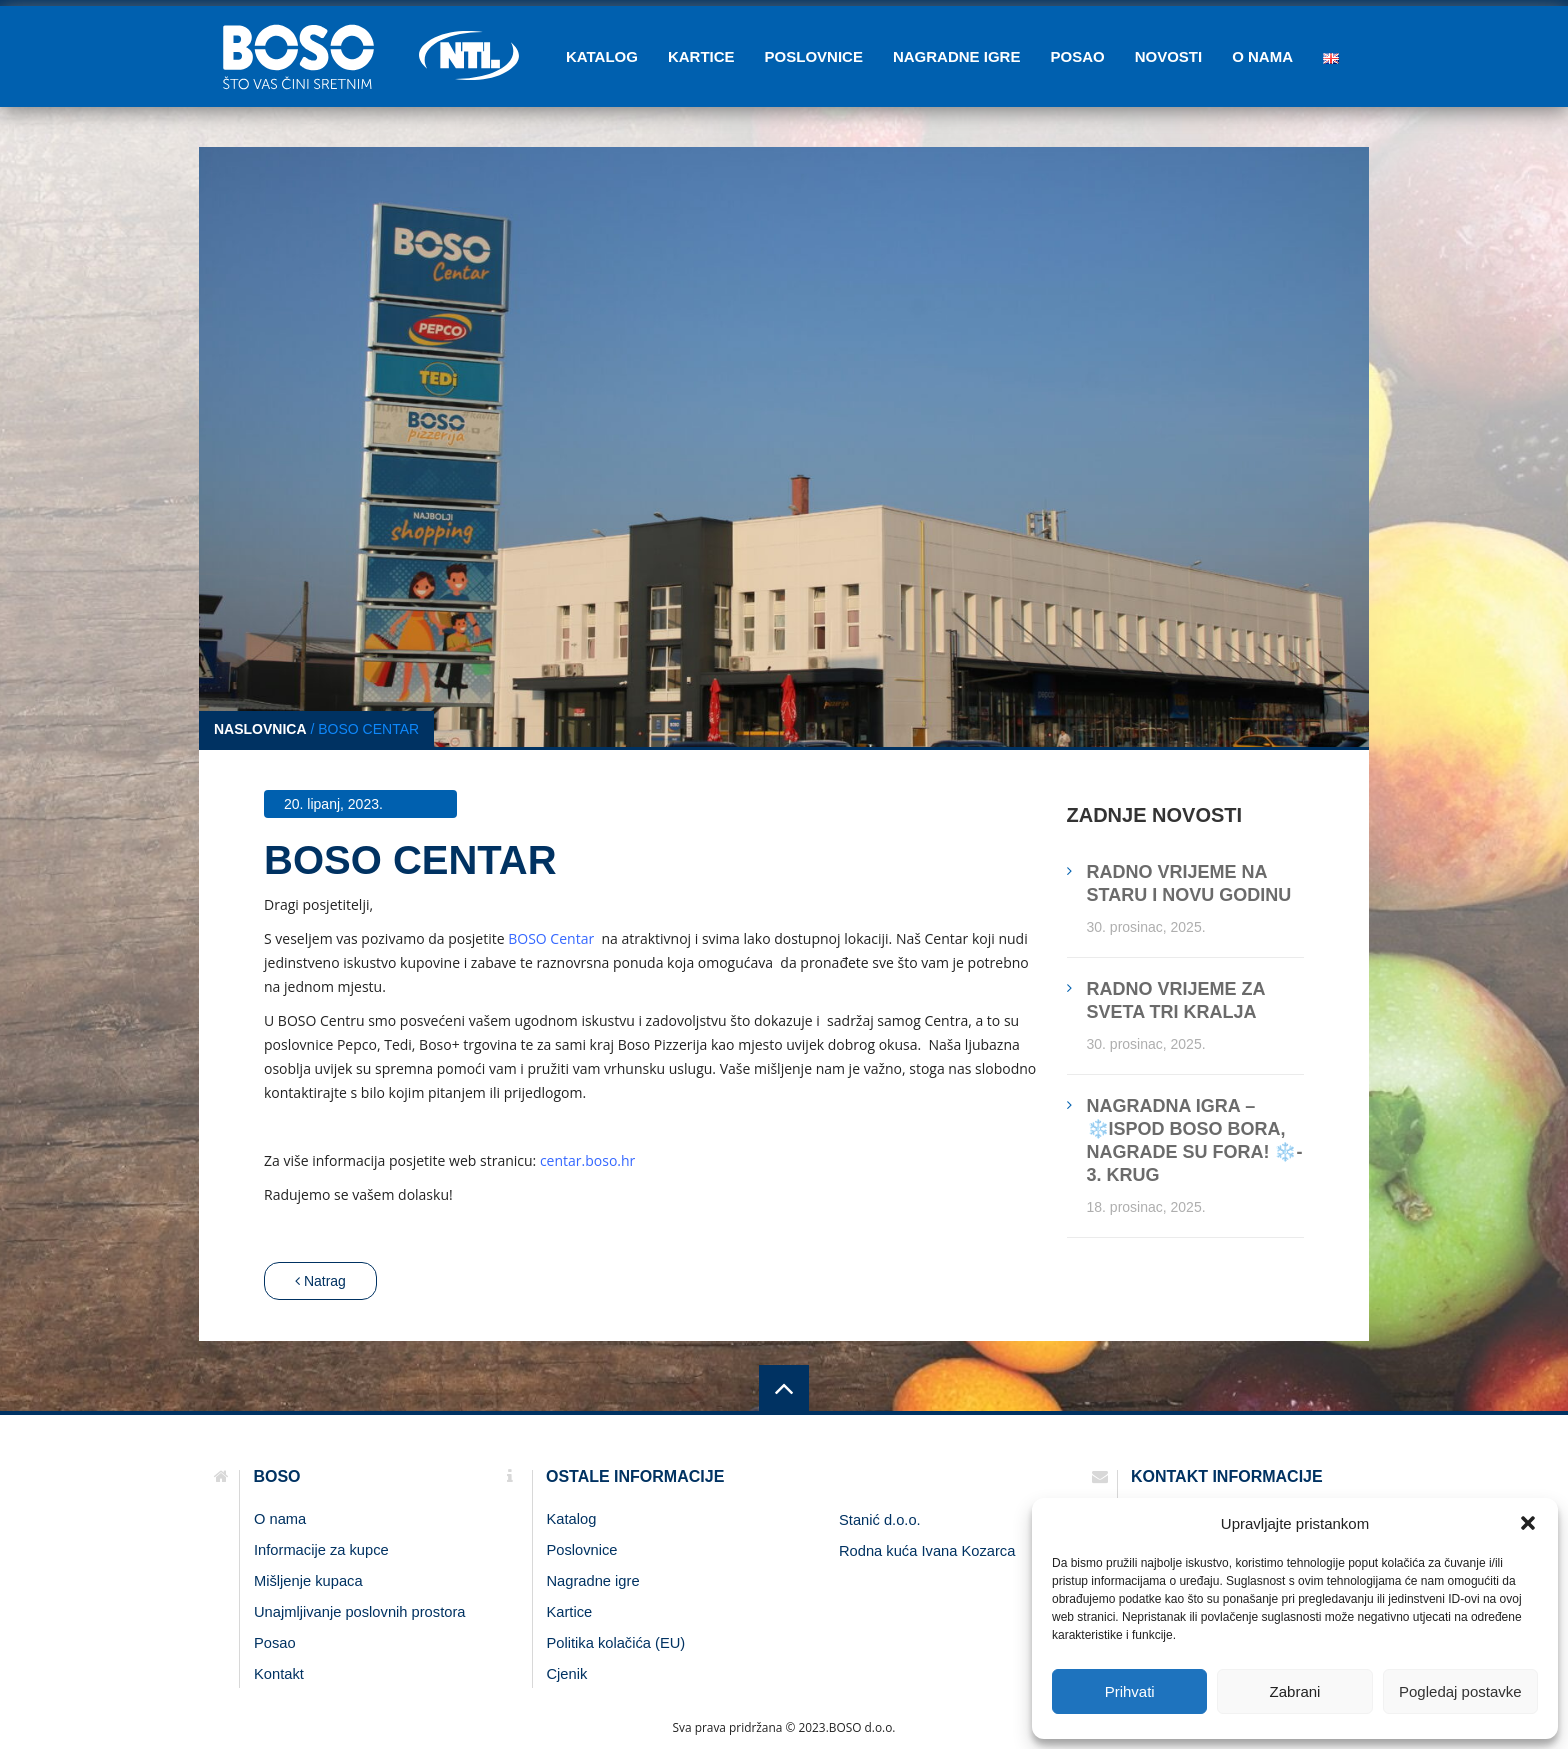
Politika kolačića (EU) (616, 1643)
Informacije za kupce (321, 1550)
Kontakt (279, 1674)
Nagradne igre (957, 56)
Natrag (320, 1281)
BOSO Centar (553, 938)
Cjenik (567, 1674)
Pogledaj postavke (1460, 1691)
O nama (1262, 56)
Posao (1077, 56)
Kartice (701, 56)
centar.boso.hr (587, 1160)
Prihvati (1130, 1691)
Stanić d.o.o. (880, 1520)
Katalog (602, 56)
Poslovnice (814, 56)
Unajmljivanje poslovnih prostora (359, 1612)
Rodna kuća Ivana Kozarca (927, 1551)
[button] (1528, 1523)
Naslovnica (260, 729)
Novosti (1169, 56)
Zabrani (1295, 1691)
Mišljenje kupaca (308, 1581)
